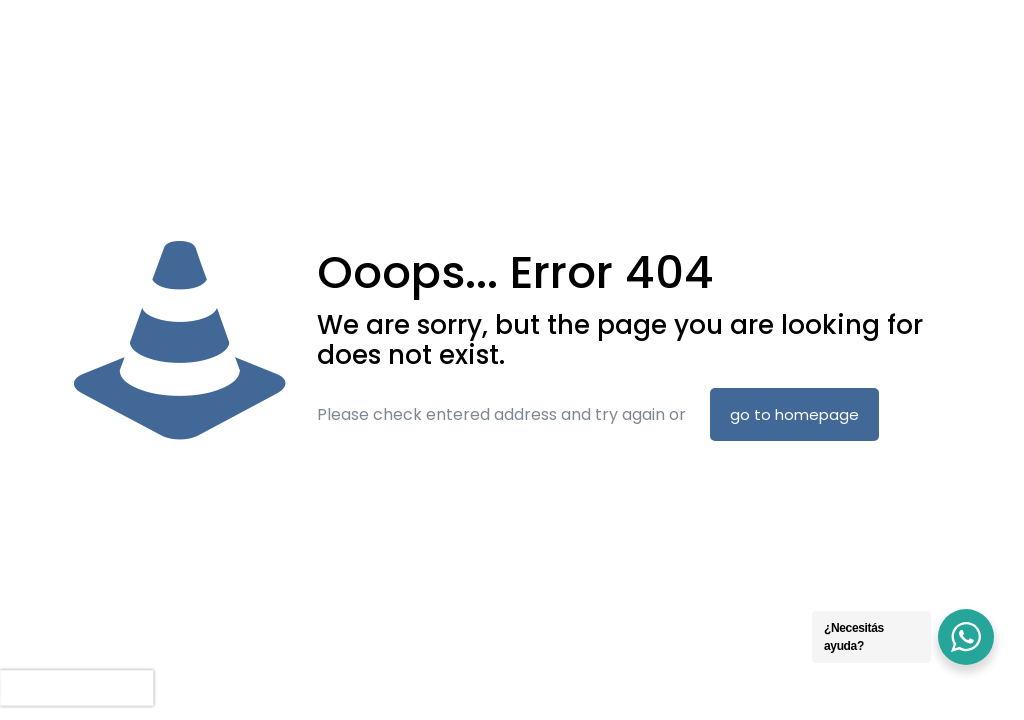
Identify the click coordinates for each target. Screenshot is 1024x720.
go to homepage (794, 414)
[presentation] (77, 688)
